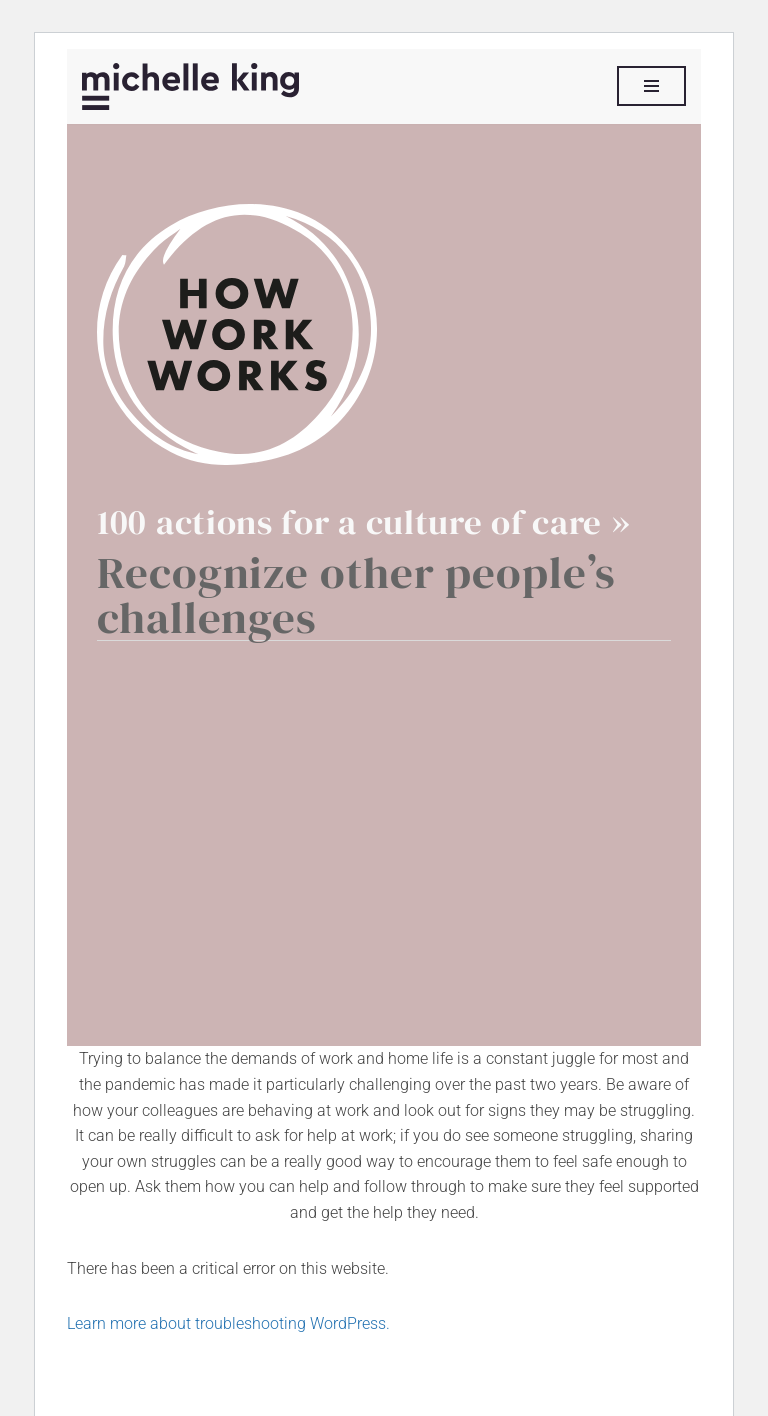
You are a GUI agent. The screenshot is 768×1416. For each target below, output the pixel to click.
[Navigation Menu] (651, 86)
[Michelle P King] (190, 86)
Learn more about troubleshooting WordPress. (228, 1323)
